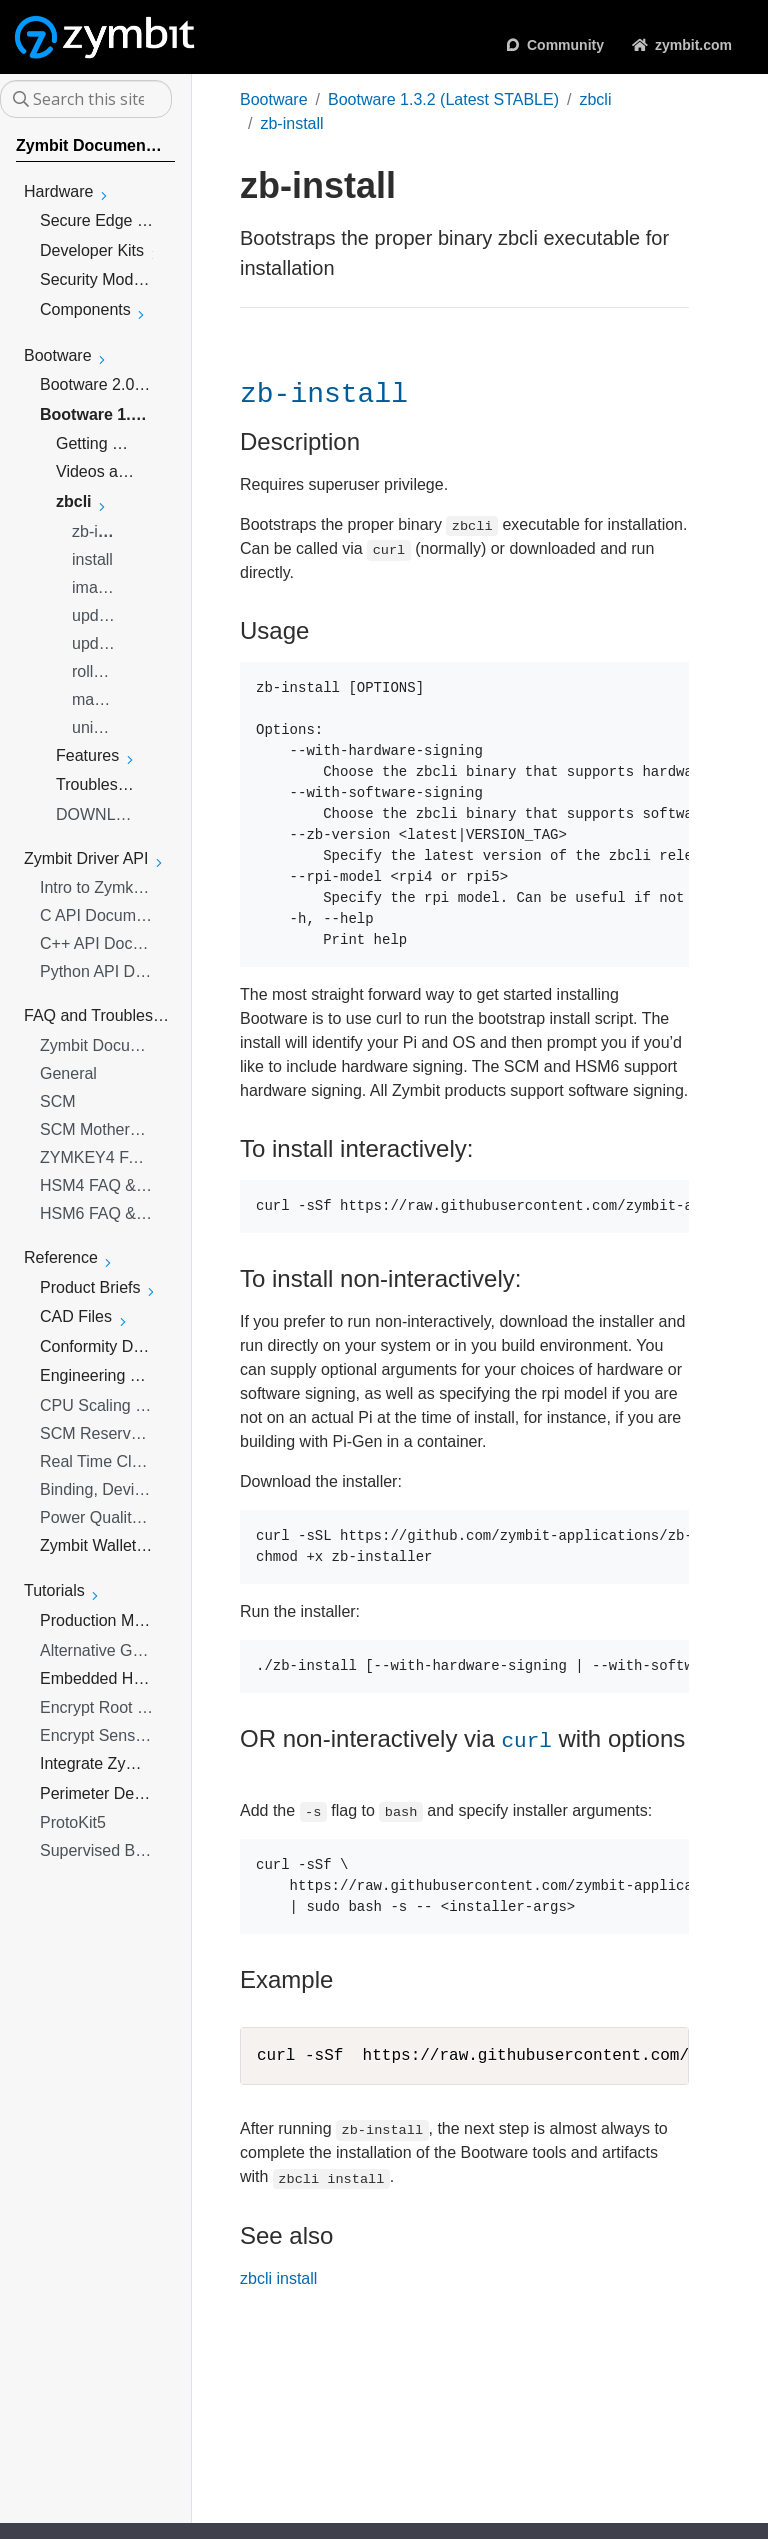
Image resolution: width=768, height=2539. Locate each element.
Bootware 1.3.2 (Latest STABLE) (443, 99)
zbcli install (278, 2278)
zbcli (595, 99)
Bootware (274, 99)
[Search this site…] (86, 99)
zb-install (291, 123)
